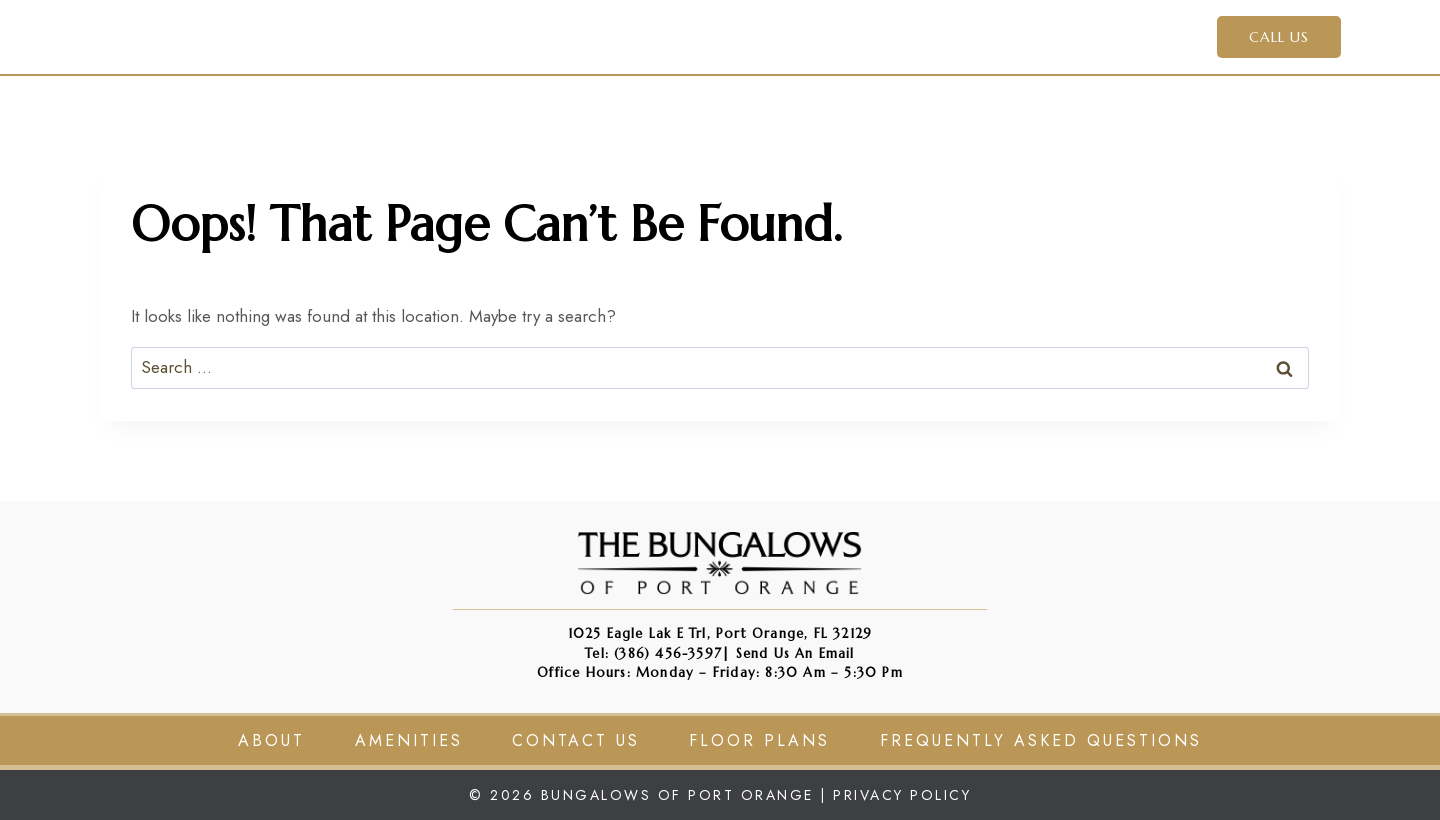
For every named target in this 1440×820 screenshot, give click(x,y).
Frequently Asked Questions (1041, 740)
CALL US (1279, 37)
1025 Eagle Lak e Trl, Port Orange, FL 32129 (720, 633)
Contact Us (1108, 36)
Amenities (785, 36)
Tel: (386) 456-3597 (653, 653)
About (271, 740)
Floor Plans (759, 740)
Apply (884, 36)
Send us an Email (795, 653)
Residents (981, 36)
